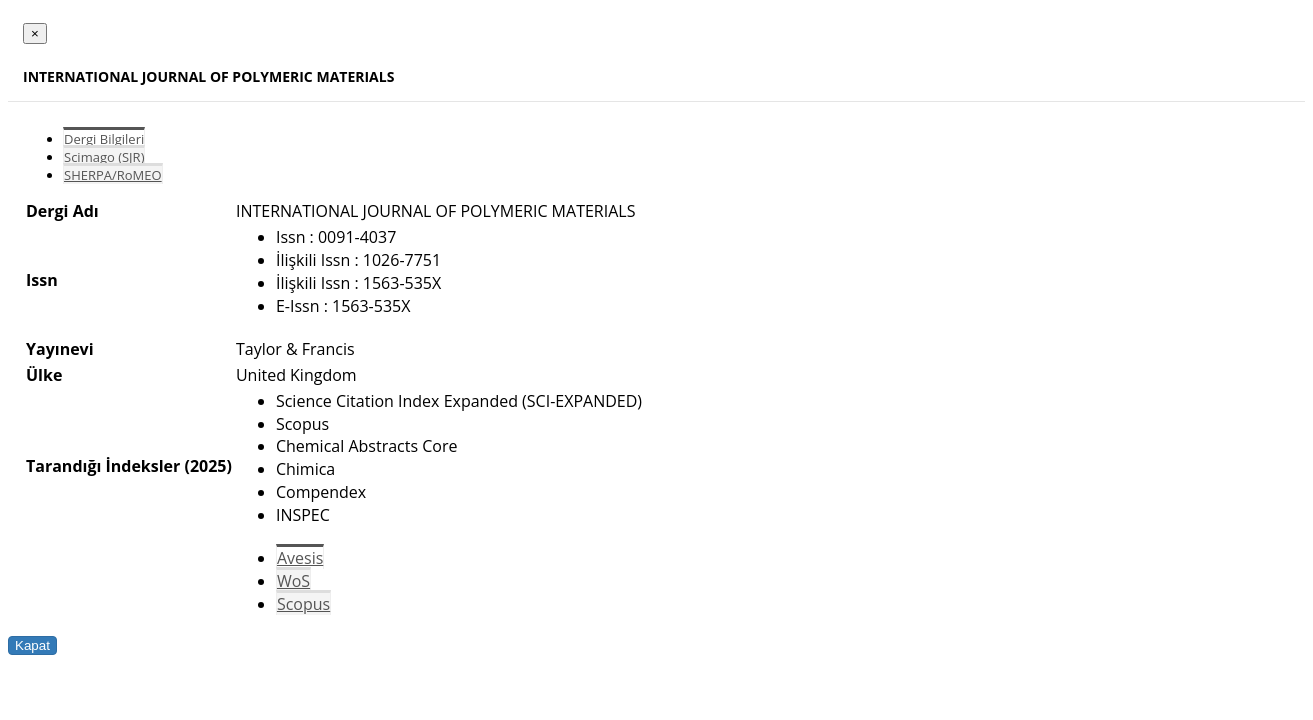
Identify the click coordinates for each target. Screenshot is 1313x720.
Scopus (303, 604)
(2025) (207, 466)
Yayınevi (60, 349)
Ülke (44, 375)
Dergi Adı (62, 211)
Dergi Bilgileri (104, 139)
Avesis (300, 558)
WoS (293, 581)
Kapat (32, 645)
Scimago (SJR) (104, 157)
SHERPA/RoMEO (113, 175)
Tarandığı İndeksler (103, 466)
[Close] (35, 33)
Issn (42, 280)
